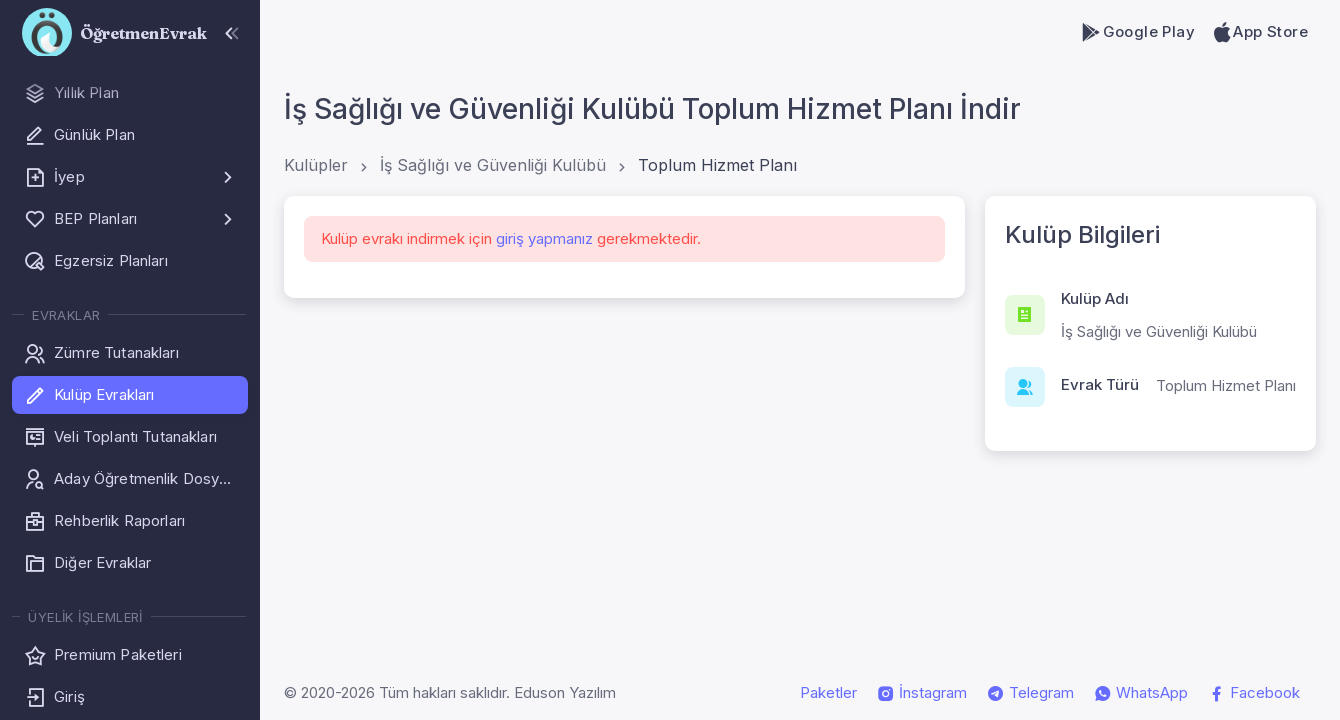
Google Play (1137, 32)
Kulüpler (316, 165)
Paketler (828, 692)
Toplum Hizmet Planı (717, 165)
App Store (1259, 32)
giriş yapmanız (544, 238)
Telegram (1030, 693)
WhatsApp (1141, 693)
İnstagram (922, 693)
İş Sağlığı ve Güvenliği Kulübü (493, 165)
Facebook (1254, 693)
